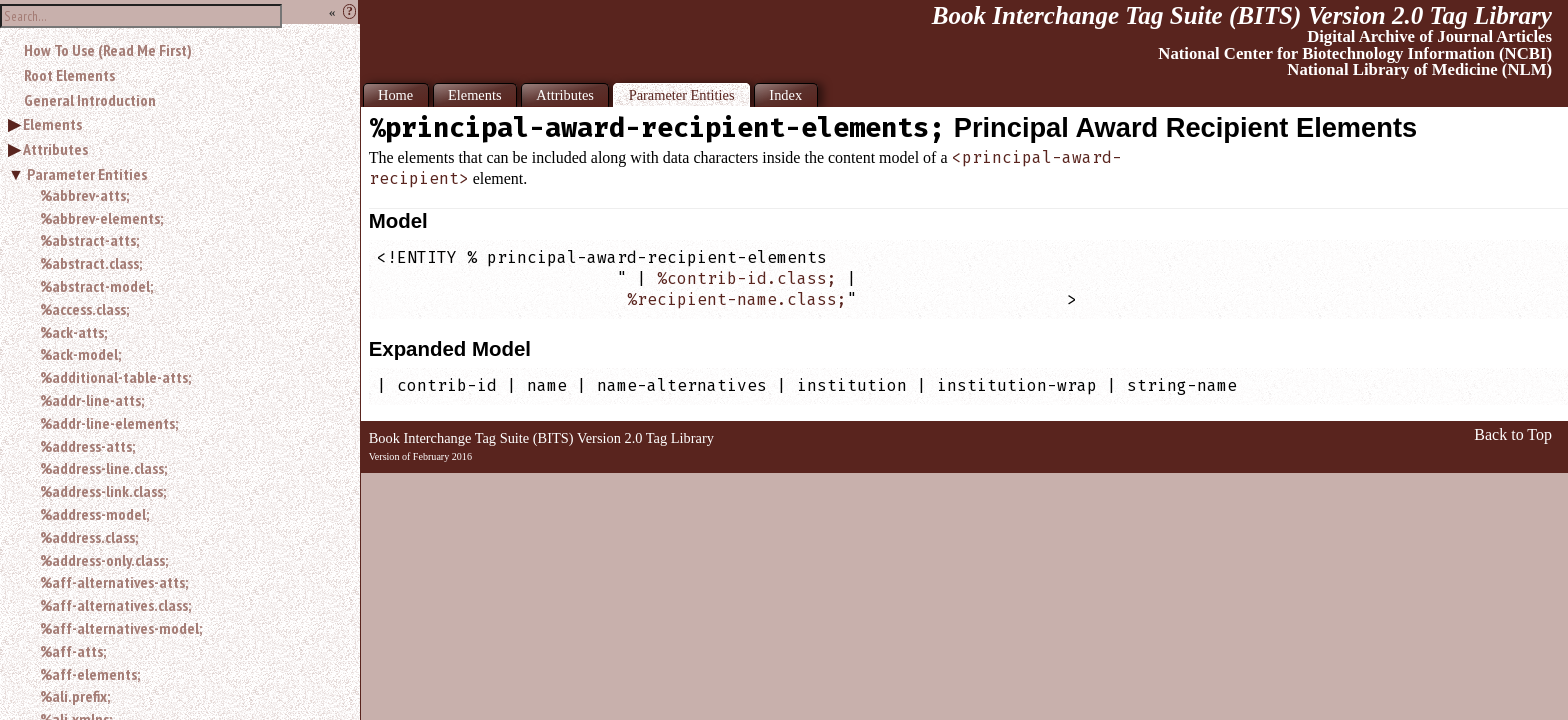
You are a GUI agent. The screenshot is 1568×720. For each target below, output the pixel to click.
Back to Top (1513, 434)
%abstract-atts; (89, 240)
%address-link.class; (103, 491)
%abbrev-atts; (84, 195)
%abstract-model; (96, 286)
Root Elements (69, 75)
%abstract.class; (91, 263)
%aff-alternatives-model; (121, 628)
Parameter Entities (87, 174)
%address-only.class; (104, 560)
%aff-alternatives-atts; (114, 582)
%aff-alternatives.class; (115, 605)
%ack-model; (80, 354)
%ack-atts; (73, 332)
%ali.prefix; (75, 696)
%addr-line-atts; (92, 400)
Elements (52, 124)
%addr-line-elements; (109, 423)
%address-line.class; (103, 468)
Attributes (55, 149)
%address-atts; (87, 446)
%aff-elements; (90, 674)
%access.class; (84, 309)
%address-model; (94, 514)
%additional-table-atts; (115, 377)
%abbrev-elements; (101, 218)
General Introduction (90, 100)
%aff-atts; (73, 651)
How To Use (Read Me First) (108, 50)
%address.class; (89, 537)
